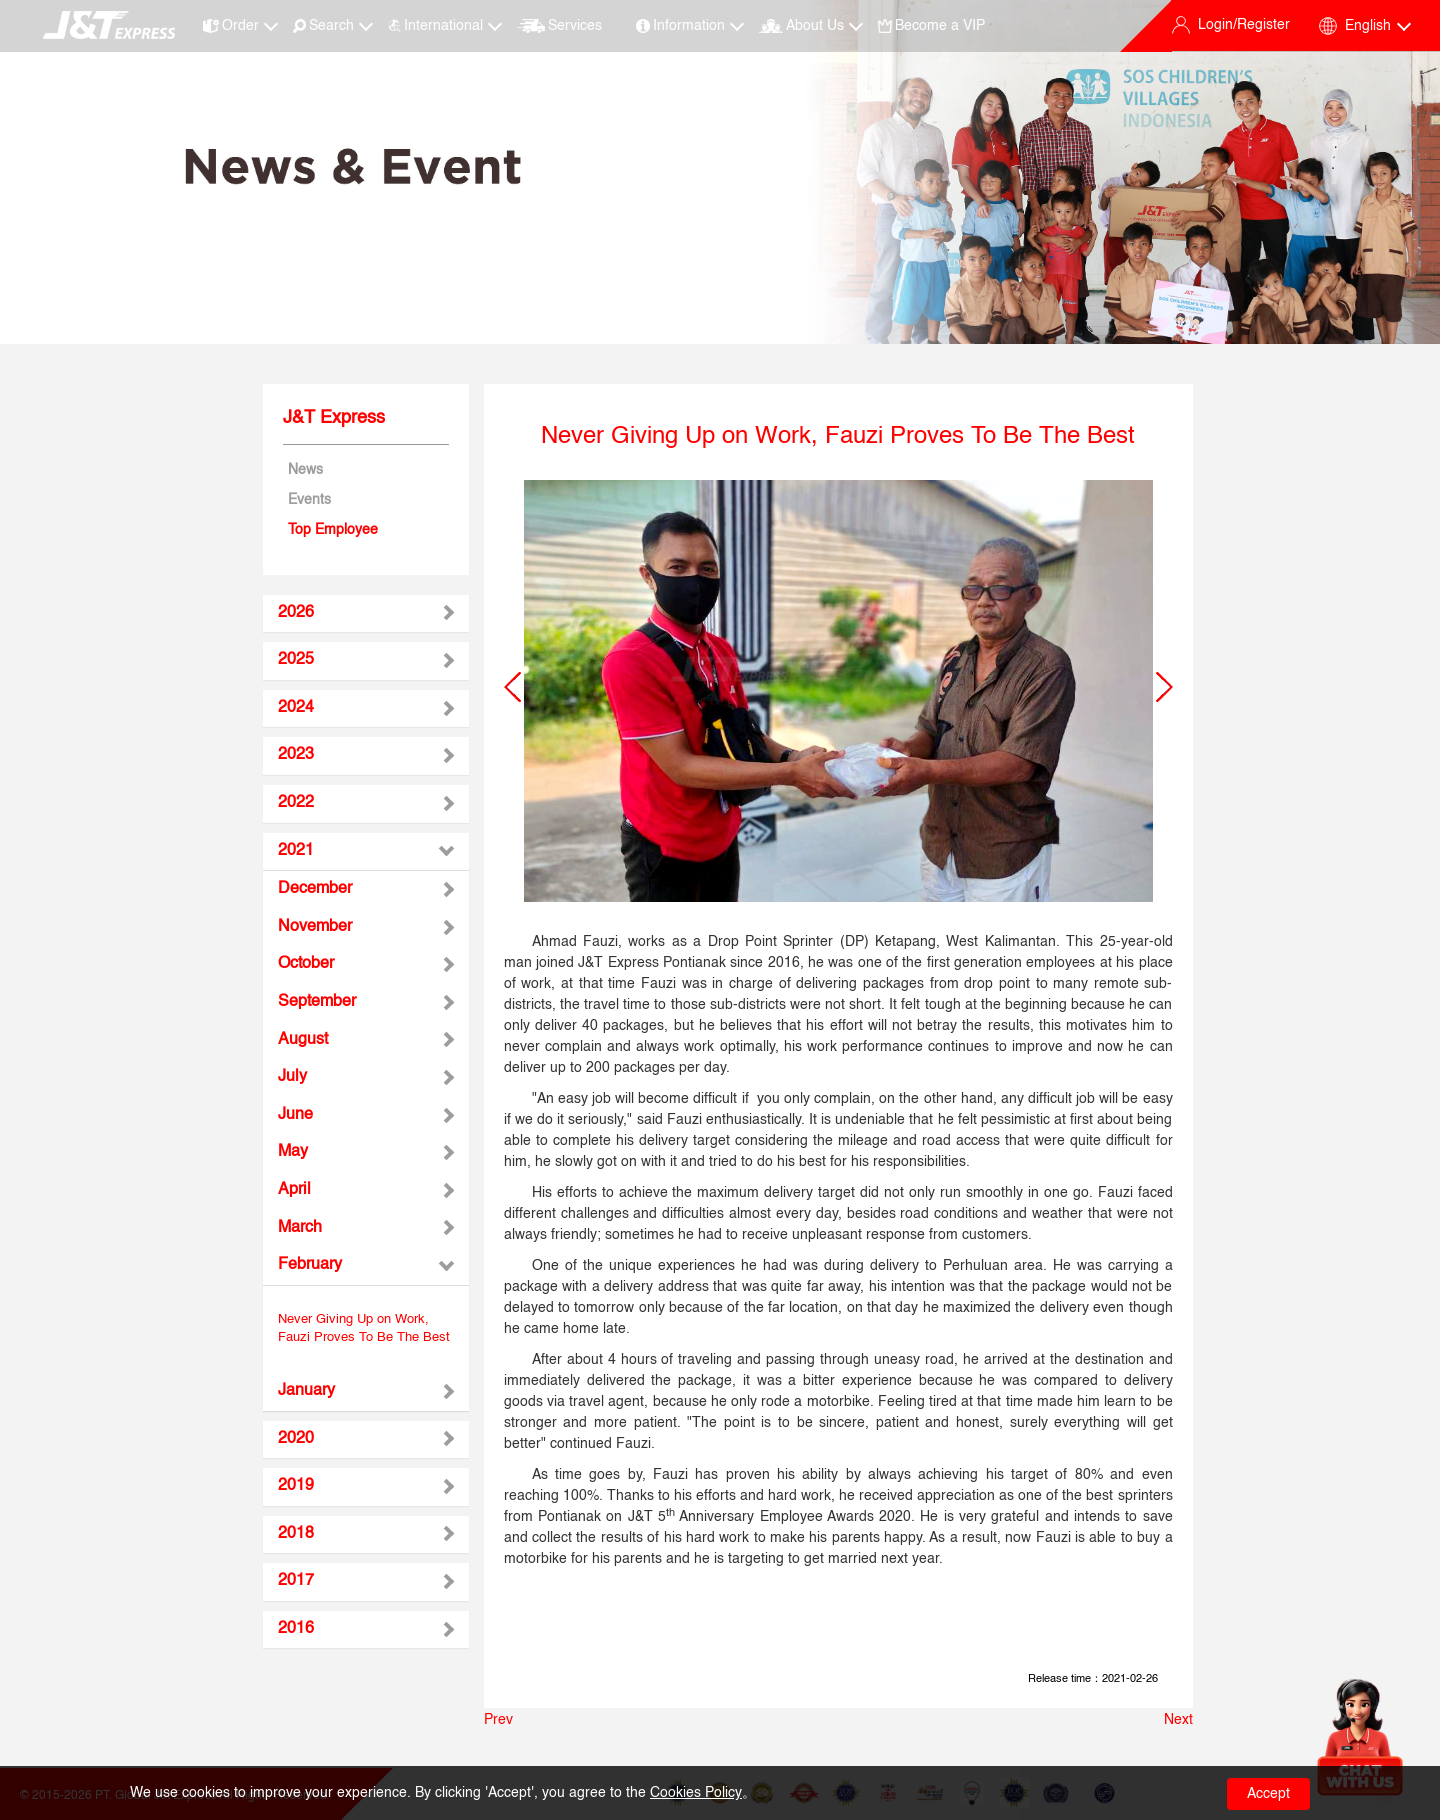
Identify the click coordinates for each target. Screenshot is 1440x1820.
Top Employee (333, 530)
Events (309, 500)
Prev (498, 1720)
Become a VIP (931, 26)
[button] (512, 687)
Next (1178, 1720)
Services (559, 26)
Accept (1268, 1794)
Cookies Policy (696, 1793)
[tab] (366, 614)
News (305, 470)
